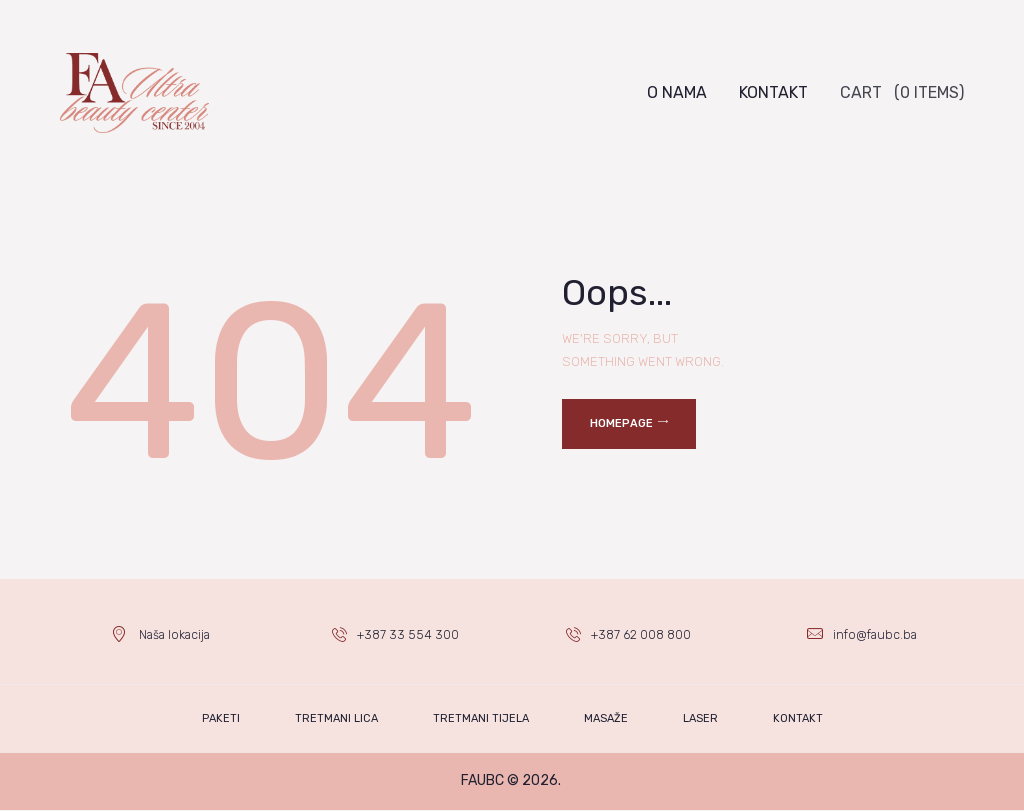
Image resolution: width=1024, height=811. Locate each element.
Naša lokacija (175, 634)
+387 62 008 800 (642, 634)
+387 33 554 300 (408, 634)
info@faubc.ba (875, 634)
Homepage (621, 423)
